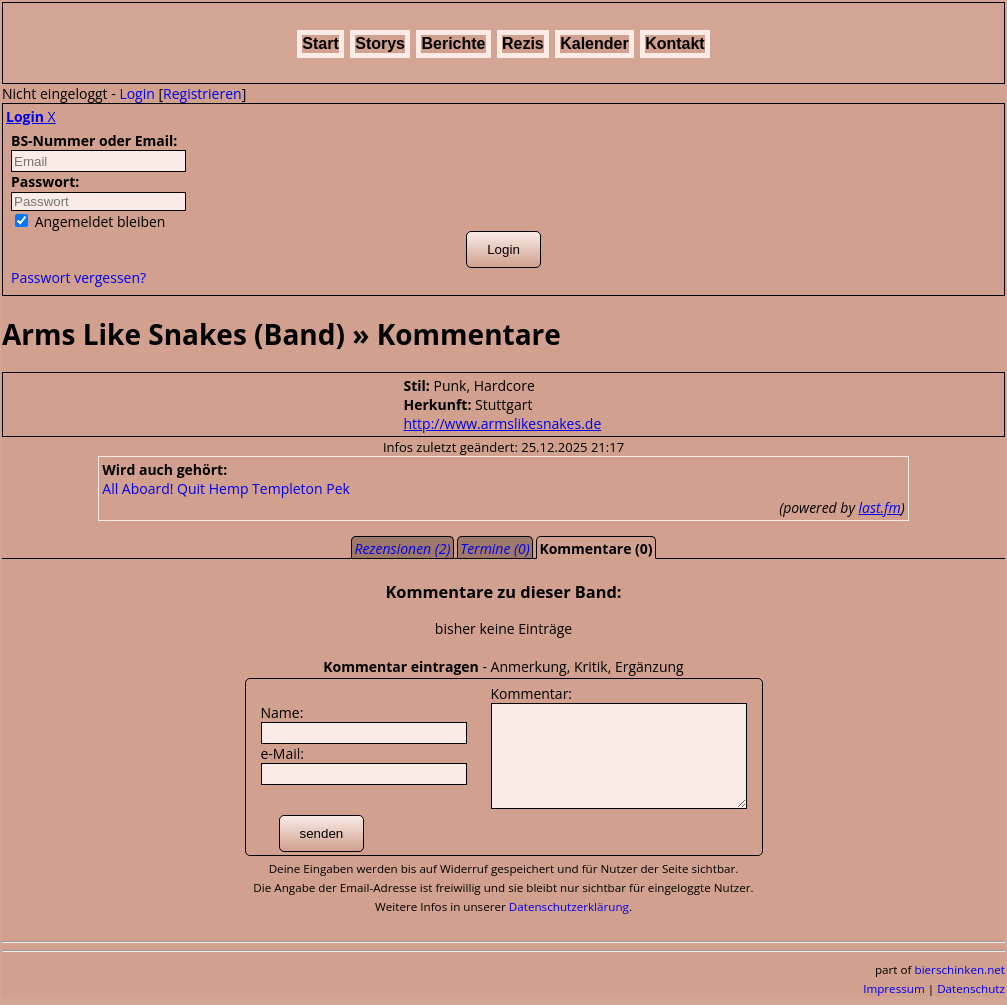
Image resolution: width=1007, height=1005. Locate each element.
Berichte (453, 43)
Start (320, 43)
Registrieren (202, 93)
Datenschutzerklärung (569, 906)
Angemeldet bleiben (90, 221)
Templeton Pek (301, 488)
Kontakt (675, 43)
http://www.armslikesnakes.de (503, 423)
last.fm (880, 507)
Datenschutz (971, 988)
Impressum (894, 988)
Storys (380, 43)
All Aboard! (137, 488)
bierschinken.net (960, 969)
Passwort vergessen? (78, 277)
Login (136, 93)
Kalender (594, 43)
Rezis (523, 43)
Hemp (229, 488)
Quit (191, 488)
